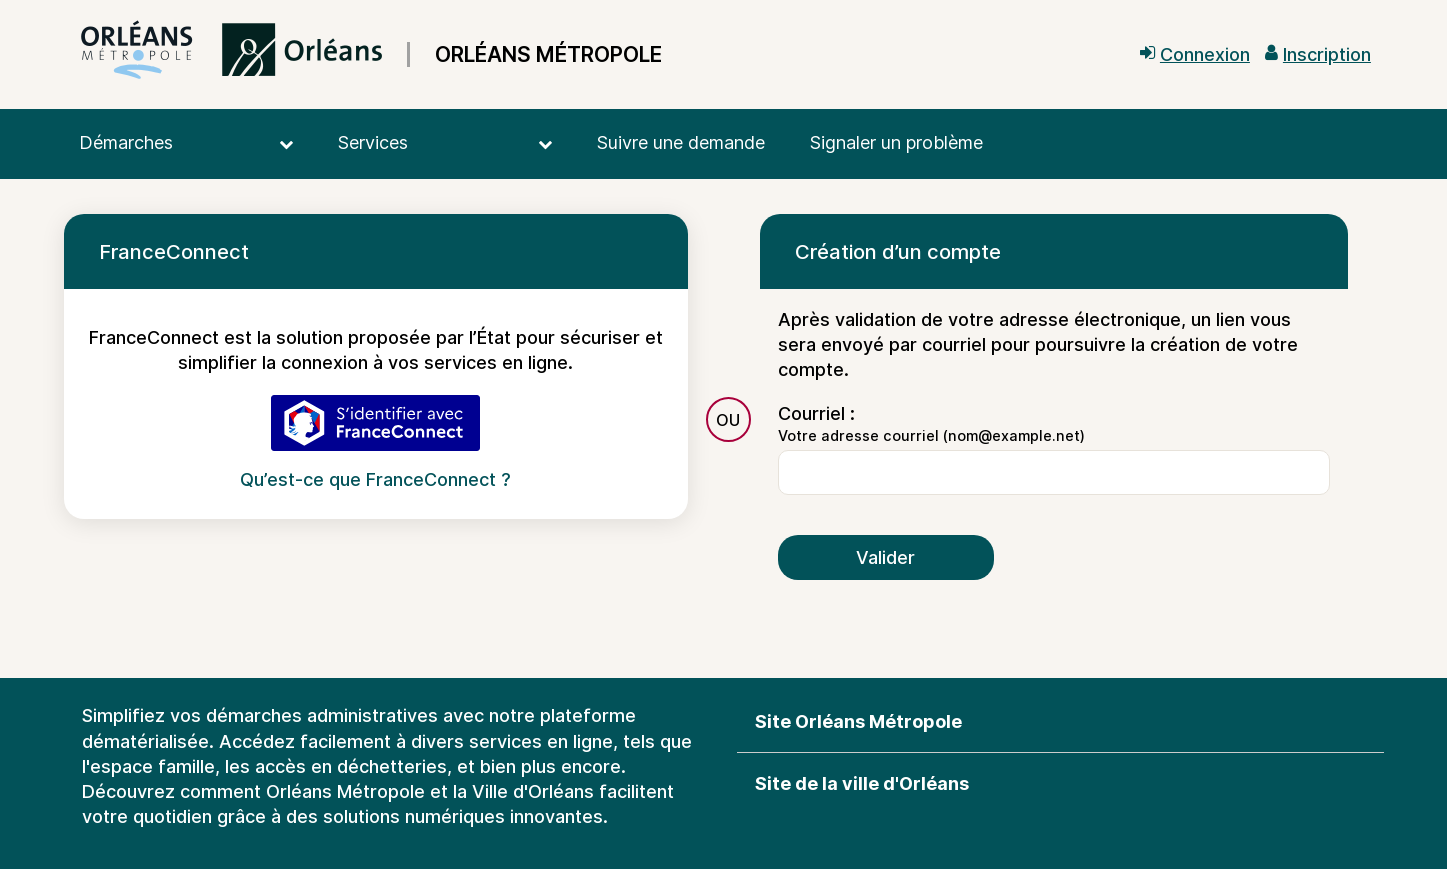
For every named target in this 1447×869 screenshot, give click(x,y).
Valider (885, 557)
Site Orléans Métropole (858, 721)
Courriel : (816, 413)
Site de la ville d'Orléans (862, 783)
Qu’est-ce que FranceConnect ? (375, 479)
